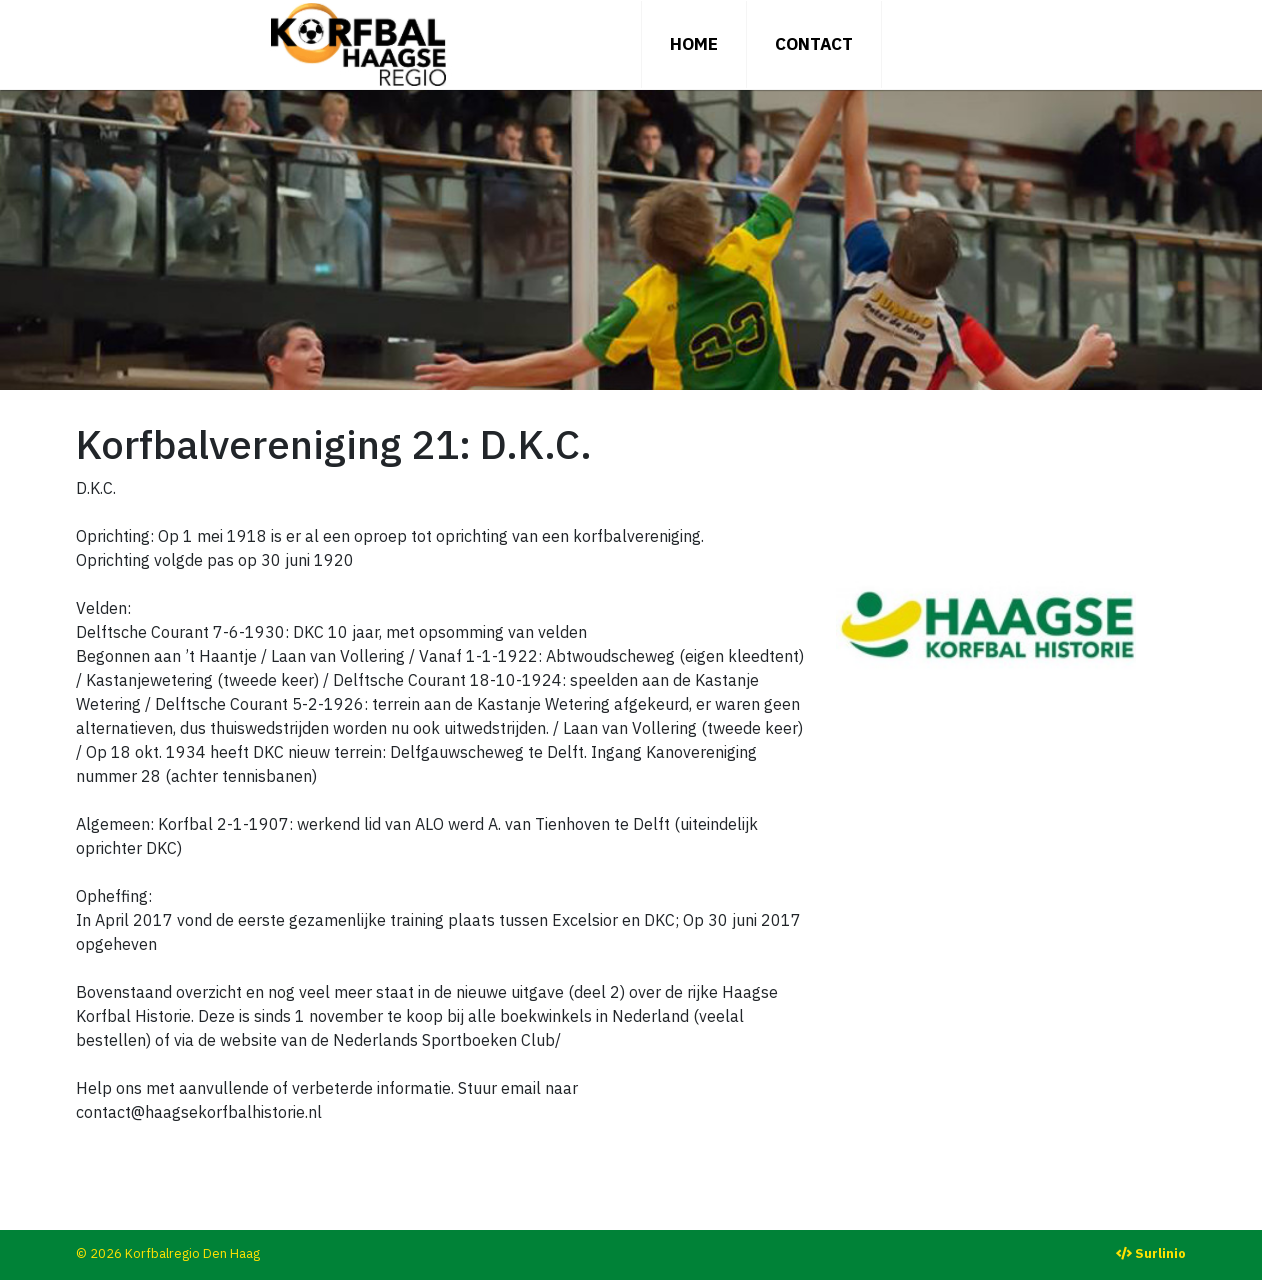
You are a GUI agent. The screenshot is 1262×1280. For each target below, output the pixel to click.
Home (694, 44)
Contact (814, 44)
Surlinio (1160, 1253)
